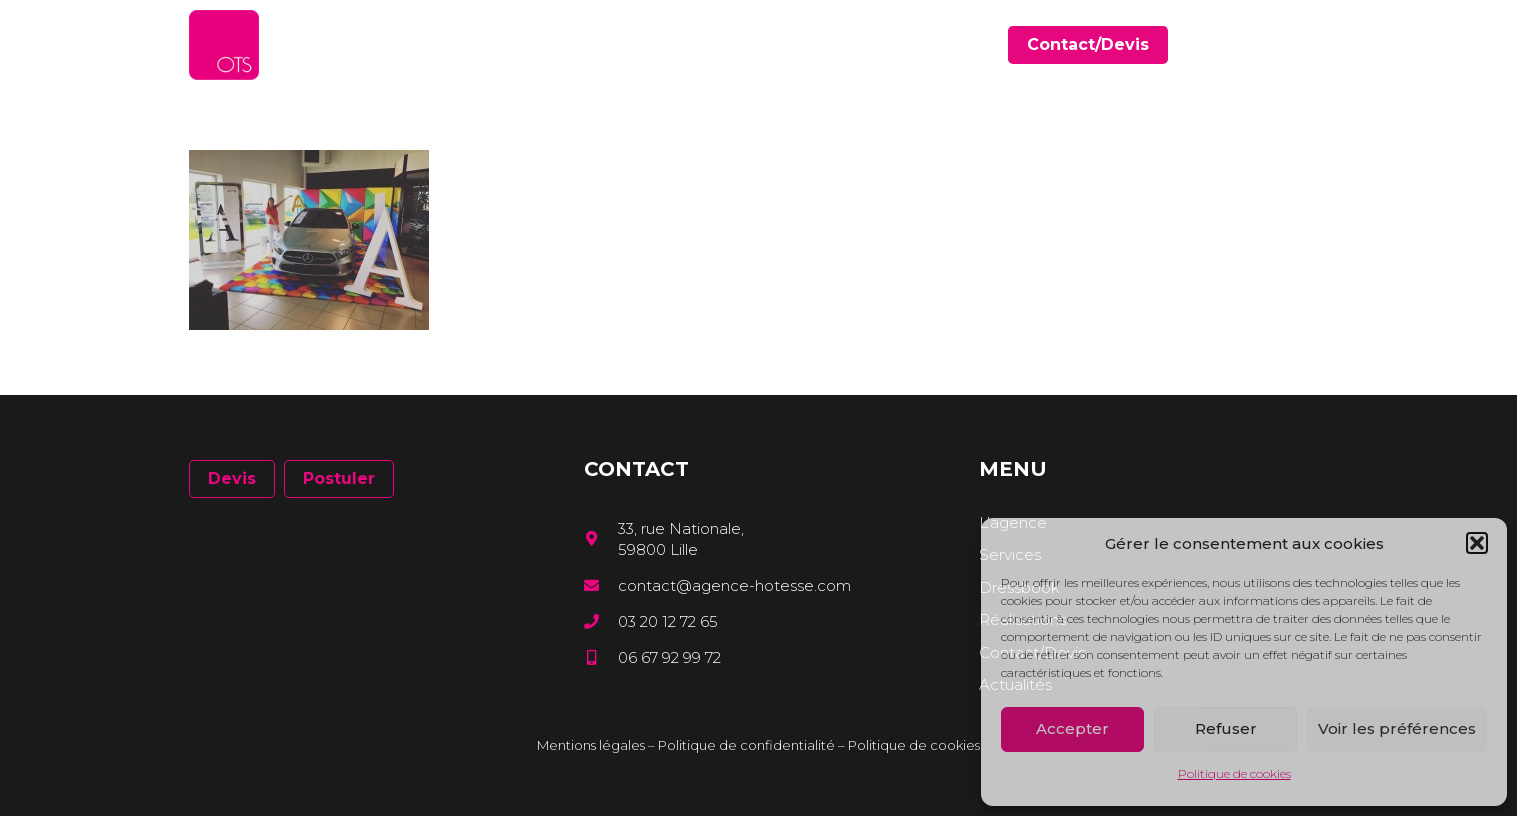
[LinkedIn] (1292, 44)
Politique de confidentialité (746, 745)
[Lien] (224, 45)
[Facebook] (1263, 44)
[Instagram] (1321, 45)
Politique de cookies (1234, 773)
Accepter (1072, 728)
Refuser (1226, 728)
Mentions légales (591, 745)
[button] (1477, 543)
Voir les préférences (1397, 728)
